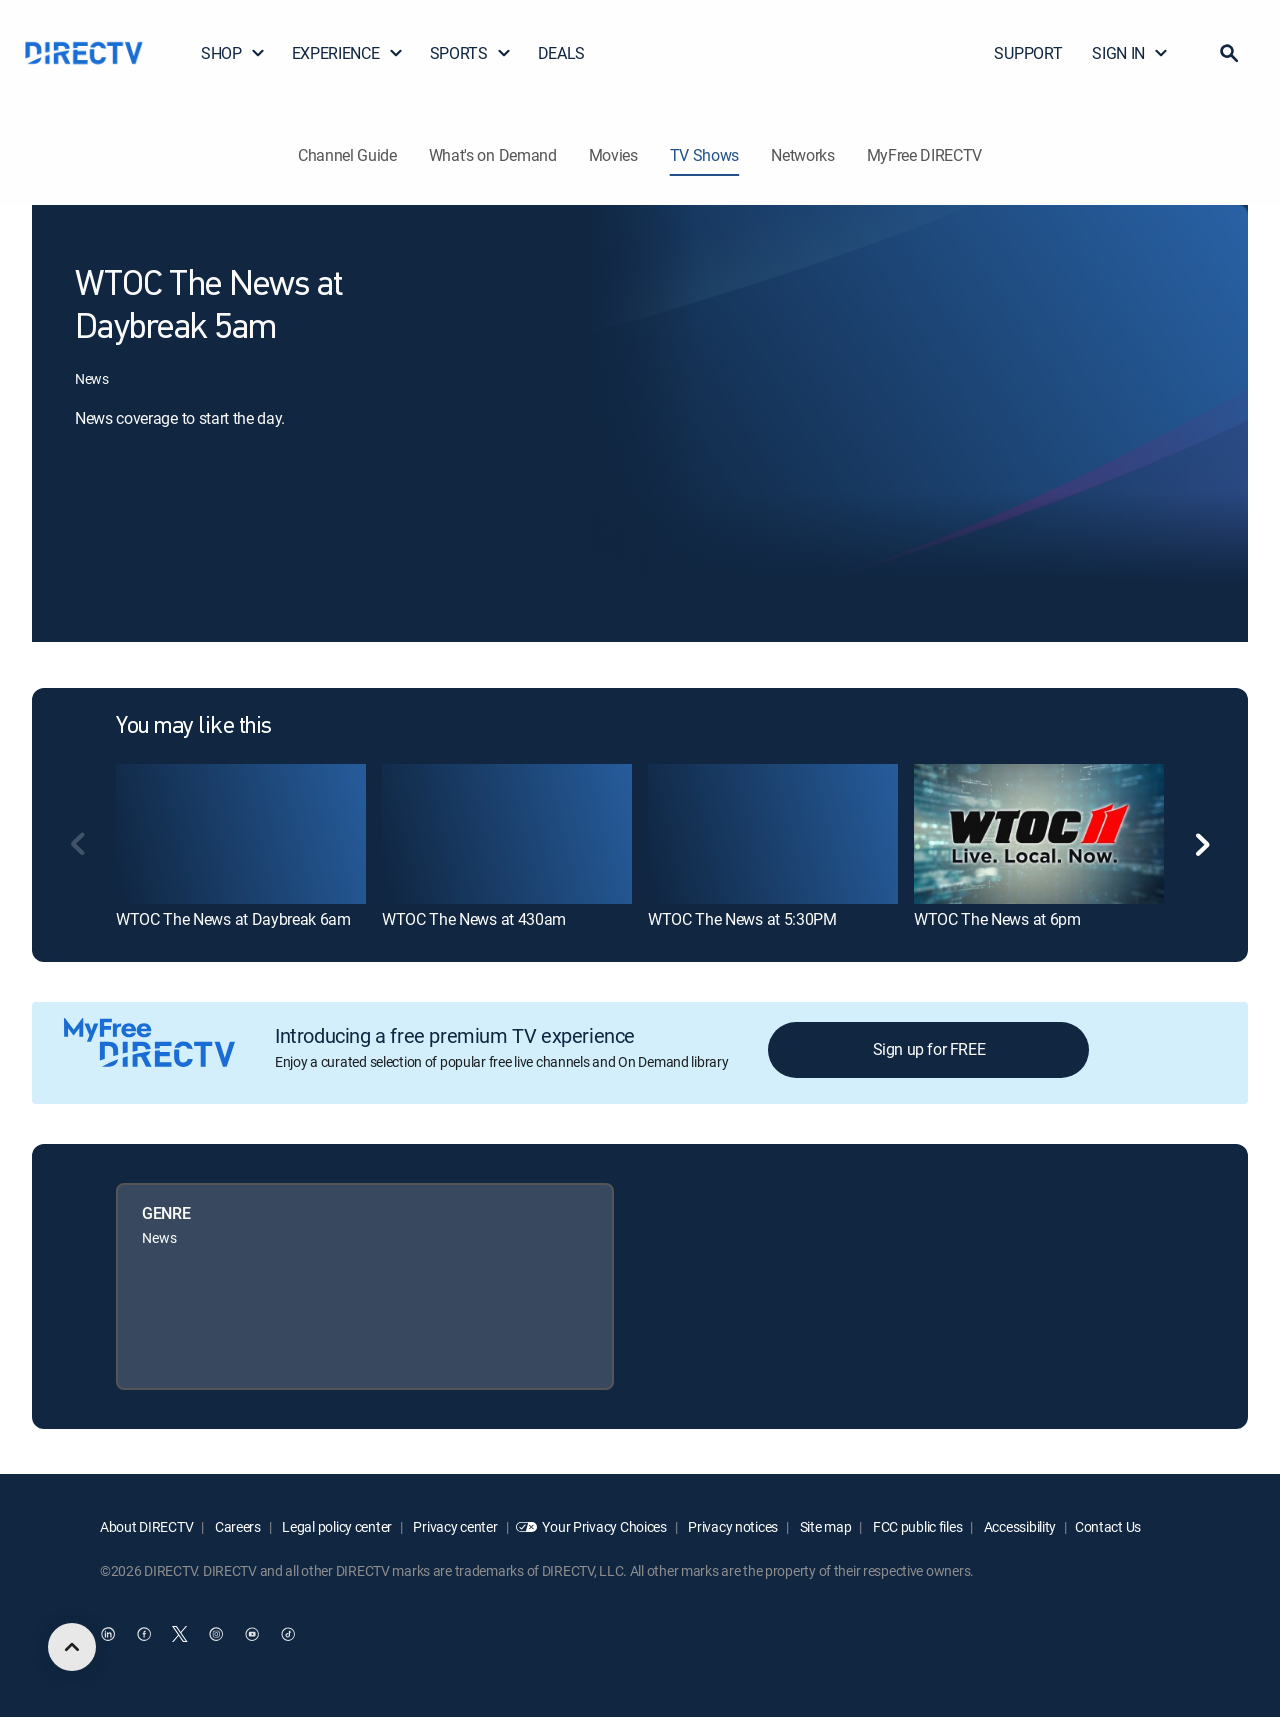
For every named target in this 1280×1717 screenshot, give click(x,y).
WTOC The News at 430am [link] (474, 919)
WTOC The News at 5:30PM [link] (742, 919)
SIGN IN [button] (1130, 53)
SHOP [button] (233, 53)
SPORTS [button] (471, 53)
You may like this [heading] (194, 727)
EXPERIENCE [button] (348, 53)
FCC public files (916, 1526)
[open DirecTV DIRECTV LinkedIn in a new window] (108, 1634)
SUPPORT (1028, 53)
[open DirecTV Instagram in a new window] (216, 1634)
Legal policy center (336, 1526)
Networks (802, 155)
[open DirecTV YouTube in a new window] (252, 1634)
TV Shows (704, 155)
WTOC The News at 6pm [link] (997, 919)
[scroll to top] (72, 1647)
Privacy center (454, 1526)
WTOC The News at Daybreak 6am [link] (233, 919)
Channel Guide (347, 155)
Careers (236, 1526)
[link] (241, 834)
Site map (824, 1526)
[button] (1229, 53)
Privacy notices (732, 1526)
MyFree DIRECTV (925, 155)
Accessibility (1018, 1526)
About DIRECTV (146, 1526)
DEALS (561, 53)
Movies (613, 155)
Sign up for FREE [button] (929, 1049)
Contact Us (1108, 1526)
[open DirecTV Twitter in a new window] (180, 1634)
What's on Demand (493, 155)
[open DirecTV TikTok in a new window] (288, 1634)
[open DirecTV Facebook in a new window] (144, 1634)
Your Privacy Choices (604, 1526)
